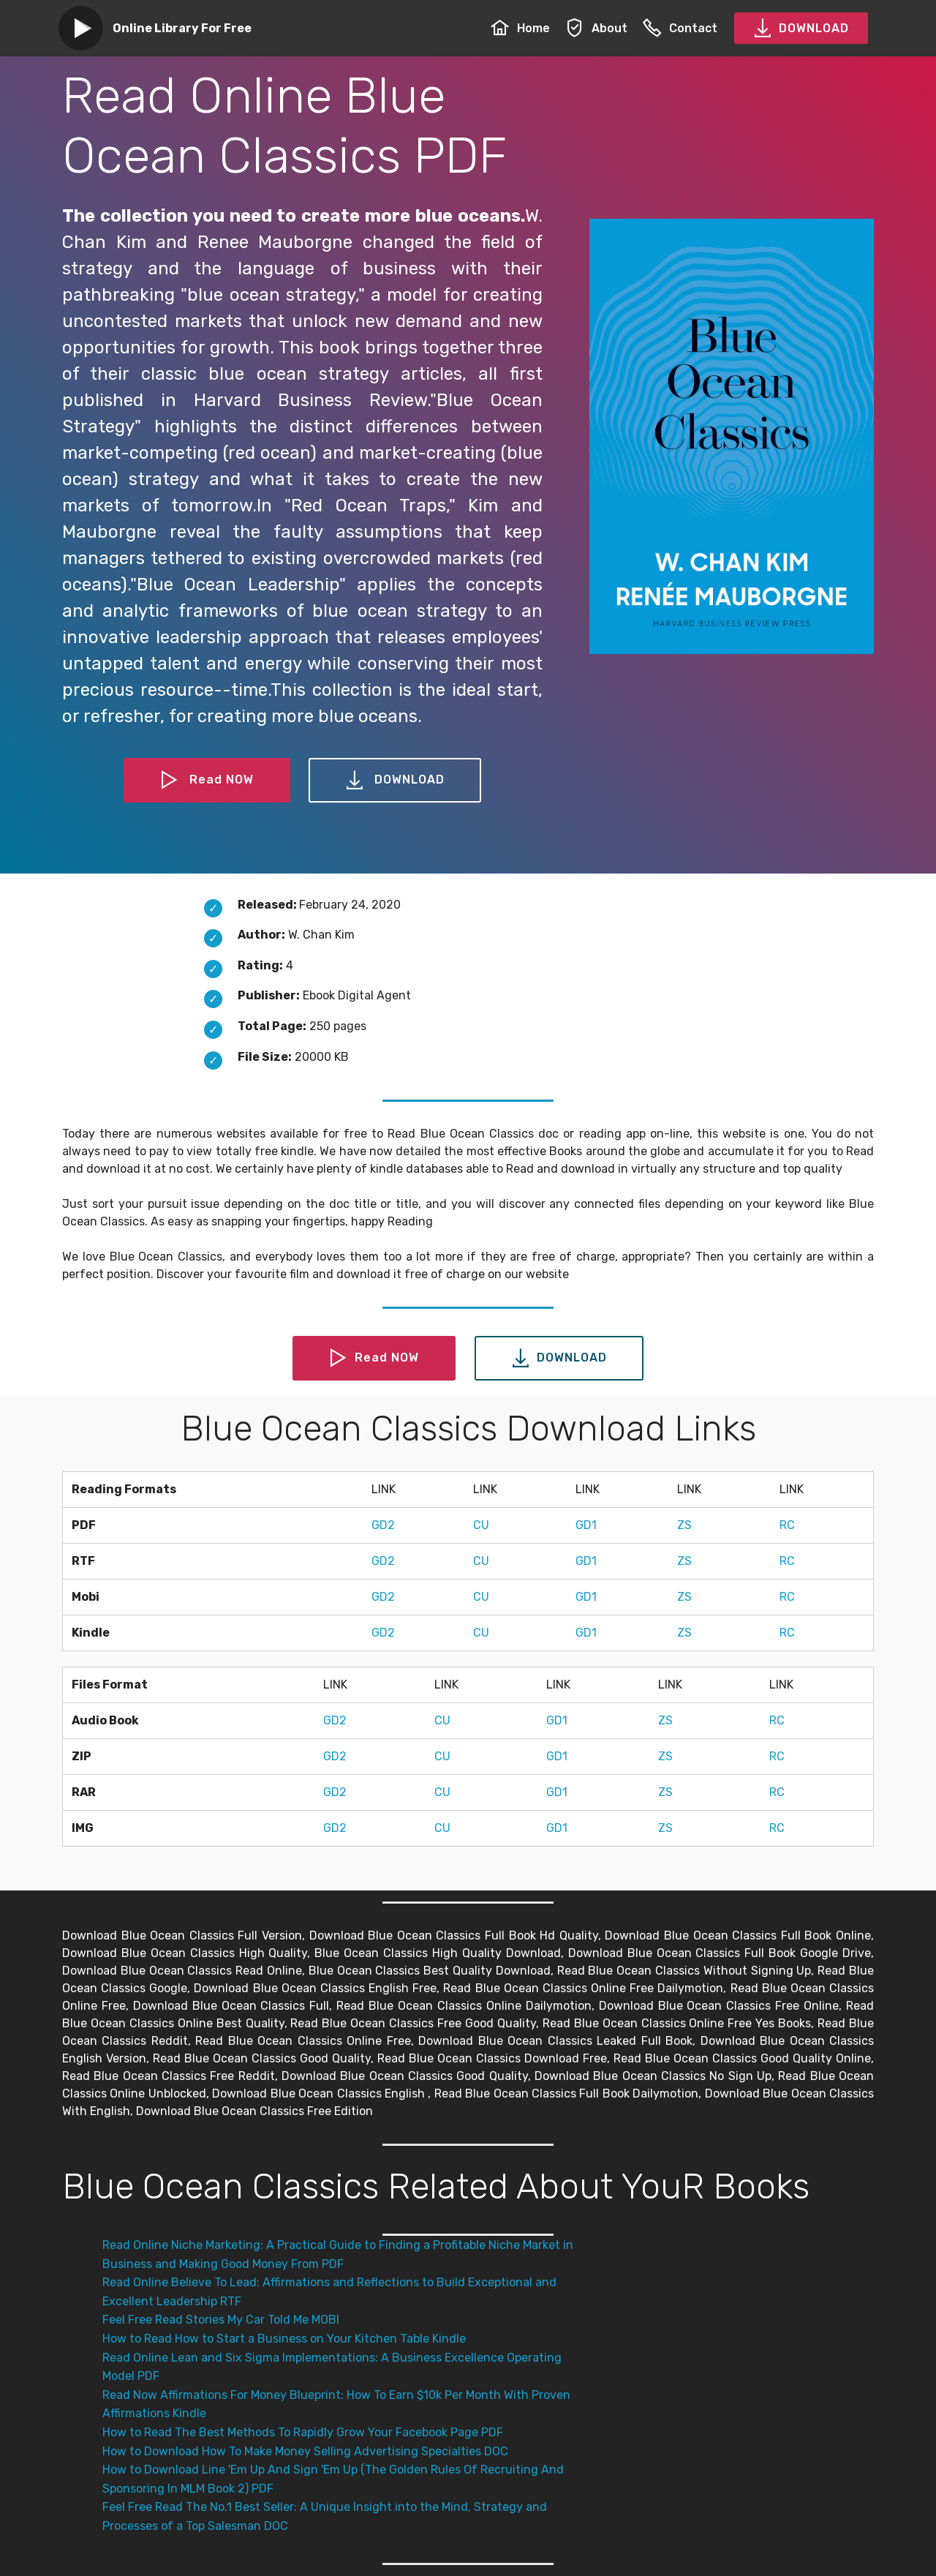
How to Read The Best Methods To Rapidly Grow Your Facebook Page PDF (302, 2432)
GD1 (586, 1525)
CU (481, 1525)
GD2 (383, 1525)
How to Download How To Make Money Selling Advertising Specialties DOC (305, 2451)
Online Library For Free (182, 28)
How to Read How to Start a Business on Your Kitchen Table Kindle (284, 2339)
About (596, 28)
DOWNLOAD (801, 28)
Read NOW (207, 780)
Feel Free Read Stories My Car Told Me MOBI (220, 2320)
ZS (684, 1525)
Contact (680, 28)
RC (787, 1525)
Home (520, 28)
